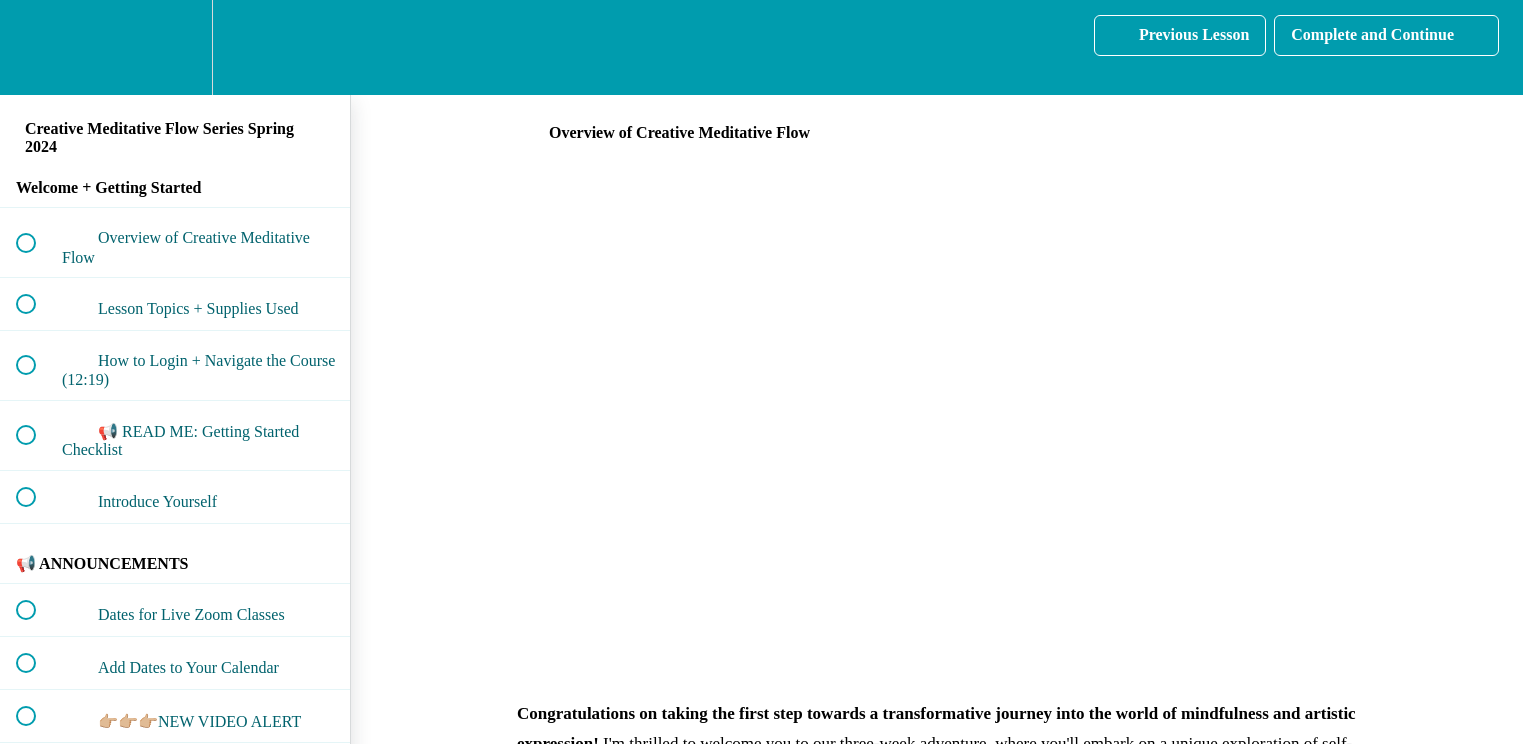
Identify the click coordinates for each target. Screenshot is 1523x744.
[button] (37, 47)
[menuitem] (175, 47)
